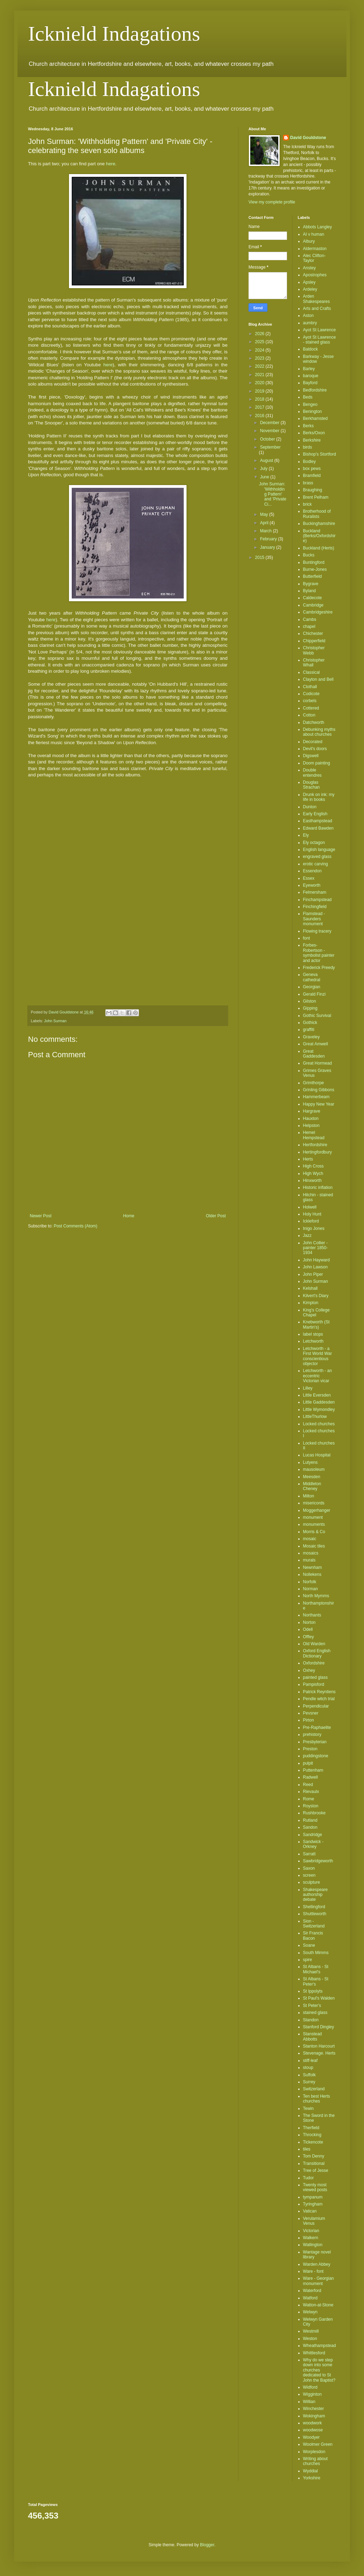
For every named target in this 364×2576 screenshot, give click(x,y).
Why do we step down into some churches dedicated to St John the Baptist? (319, 2370)
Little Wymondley (319, 1409)
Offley (308, 1636)
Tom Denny (313, 2156)
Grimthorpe (313, 1082)
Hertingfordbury (317, 1152)
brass (308, 482)
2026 (260, 333)
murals (309, 1560)
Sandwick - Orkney (313, 1844)
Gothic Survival (317, 1015)
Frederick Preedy (319, 967)
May (264, 514)
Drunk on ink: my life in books (319, 797)
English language (319, 849)
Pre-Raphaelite (317, 1727)
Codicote (311, 693)
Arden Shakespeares (316, 299)
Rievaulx (311, 1791)
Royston (310, 1805)
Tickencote (313, 2142)
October (268, 439)
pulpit (308, 1763)
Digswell (311, 755)
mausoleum (314, 1469)
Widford (310, 2387)
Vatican (310, 2211)
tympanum (313, 2197)
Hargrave (311, 1111)
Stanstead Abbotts (312, 2036)
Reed (308, 1784)
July (264, 468)
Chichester (313, 633)
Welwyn (310, 2312)
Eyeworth (312, 885)
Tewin (308, 2108)
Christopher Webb (314, 650)
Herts (308, 1159)
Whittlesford (314, 2352)
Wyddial (310, 2470)
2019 (260, 391)
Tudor (308, 2177)
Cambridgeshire (318, 612)
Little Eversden (317, 1395)
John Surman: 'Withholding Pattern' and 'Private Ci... (272, 494)
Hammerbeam (316, 1096)
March (266, 530)
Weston (310, 2338)
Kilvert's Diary (316, 1295)
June (265, 477)
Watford (310, 2297)
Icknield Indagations (114, 33)
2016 (260, 415)
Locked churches (319, 1423)
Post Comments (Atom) (75, 1226)
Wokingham (314, 2416)
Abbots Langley (317, 226)
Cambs (309, 619)
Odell (308, 1629)
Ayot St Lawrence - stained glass (319, 340)
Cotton (309, 715)
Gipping (310, 1008)
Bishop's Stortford (319, 454)
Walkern (310, 2237)
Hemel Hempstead (313, 1135)
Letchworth (313, 1341)
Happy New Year (318, 1104)
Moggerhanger (316, 1510)
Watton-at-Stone (318, 2305)
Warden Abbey (316, 2264)
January (268, 547)
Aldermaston (315, 248)
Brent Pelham (316, 497)
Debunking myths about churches (319, 732)
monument (313, 1517)
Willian (309, 2401)
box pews (312, 468)
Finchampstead (317, 899)
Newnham (312, 1567)
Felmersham (315, 892)
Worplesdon (314, 2451)
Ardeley (310, 289)
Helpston (311, 1125)
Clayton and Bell (318, 679)
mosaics (310, 1553)
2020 (260, 382)
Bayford (310, 382)
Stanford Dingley (318, 2026)
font (306, 938)
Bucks (309, 555)
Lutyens (310, 1462)
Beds (308, 397)
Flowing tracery (317, 931)
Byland (309, 590)
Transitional (314, 2163)
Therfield (311, 2127)
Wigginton (312, 2394)
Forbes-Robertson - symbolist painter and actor (319, 953)
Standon (311, 2019)
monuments (314, 1524)
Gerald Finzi (314, 994)
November (270, 430)
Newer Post (40, 1215)
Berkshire (312, 440)
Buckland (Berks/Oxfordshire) (319, 535)
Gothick (310, 1022)
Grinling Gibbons (318, 1089)
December (270, 422)
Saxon (309, 1868)
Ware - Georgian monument (318, 2281)
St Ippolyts (313, 1991)
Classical (311, 672)
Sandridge (312, 1834)
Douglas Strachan (311, 785)
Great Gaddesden (314, 1054)
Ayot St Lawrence (319, 329)
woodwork (312, 2423)
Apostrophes (315, 274)
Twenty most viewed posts (315, 2187)
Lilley (308, 1388)
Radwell (310, 1777)
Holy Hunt (312, 1214)
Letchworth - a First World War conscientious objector (317, 1356)
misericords (313, 1503)
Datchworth (313, 722)
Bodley (309, 461)
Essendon (312, 870)
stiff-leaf (310, 2060)
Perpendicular (316, 1706)
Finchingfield (315, 906)
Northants (312, 1615)
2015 (260, 557)
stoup (308, 2067)
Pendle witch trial (319, 1698)
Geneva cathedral (311, 977)
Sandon (310, 1827)
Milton (308, 1496)
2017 (260, 407)
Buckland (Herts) (318, 548)
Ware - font (313, 2271)
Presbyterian (315, 1741)
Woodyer (311, 2437)
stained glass (315, 2012)
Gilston (309, 1001)
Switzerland (314, 2088)
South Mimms (316, 1952)
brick (307, 504)
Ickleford (311, 1221)
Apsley (309, 282)
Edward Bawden (318, 828)
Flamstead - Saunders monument (314, 918)
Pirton (308, 1720)
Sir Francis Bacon (313, 1935)
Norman (310, 1588)
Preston (310, 1748)
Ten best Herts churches (316, 2099)
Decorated (312, 741)
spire (307, 1959)
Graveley (311, 1036)
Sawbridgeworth (318, 1860)
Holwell (310, 1207)
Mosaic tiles (314, 1546)
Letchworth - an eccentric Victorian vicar (317, 1375)
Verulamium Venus (314, 2221)
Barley (309, 368)
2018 (260, 399)
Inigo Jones (313, 1228)
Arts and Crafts (317, 308)
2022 (260, 366)
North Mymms (316, 1595)
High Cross (313, 1166)
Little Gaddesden (319, 1402)
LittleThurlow (315, 1416)
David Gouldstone (308, 137)
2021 (260, 374)
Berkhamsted (315, 418)
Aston (308, 315)
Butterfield (312, 576)
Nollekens (312, 1574)
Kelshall (310, 1288)
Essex (309, 878)
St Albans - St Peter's (316, 1981)
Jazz (307, 1235)
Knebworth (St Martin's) (316, 1324)
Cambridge (313, 605)
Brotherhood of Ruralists (317, 514)
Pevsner (310, 1713)
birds (307, 447)
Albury (309, 241)
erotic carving (315, 863)
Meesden (311, 1476)
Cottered (311, 708)
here (110, 163)
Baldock (310, 349)
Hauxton (311, 1118)
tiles (306, 2149)
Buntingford (313, 562)
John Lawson (315, 1267)
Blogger (207, 2544)
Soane (309, 1945)
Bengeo (310, 404)
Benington (312, 411)
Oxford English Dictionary (317, 1653)
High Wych (313, 1173)
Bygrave (310, 583)
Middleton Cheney (312, 1486)
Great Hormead (317, 1063)
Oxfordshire (314, 1663)
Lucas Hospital (317, 1455)
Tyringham (313, 2204)
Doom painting (316, 763)
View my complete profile (271, 202)
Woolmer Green (317, 2444)
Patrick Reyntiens (319, 1691)
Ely (306, 835)
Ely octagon (314, 842)
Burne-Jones (315, 569)
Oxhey (309, 1670)
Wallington (313, 2244)
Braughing (312, 489)
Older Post (216, 1215)
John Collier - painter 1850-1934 (315, 1247)
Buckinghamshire (319, 523)
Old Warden (314, 1643)
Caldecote (312, 597)
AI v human (313, 234)
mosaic (309, 1538)
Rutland (310, 1820)
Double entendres (312, 772)
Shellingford (314, 1906)
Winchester (313, 2408)
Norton (309, 1622)
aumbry (310, 322)
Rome (308, 1798)
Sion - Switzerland (314, 1923)
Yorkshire (312, 2477)
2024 (260, 350)
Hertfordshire (315, 1144)
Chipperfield (314, 640)
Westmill (311, 2331)
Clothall (310, 686)
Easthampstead (317, 820)
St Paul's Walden (319, 1998)
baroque (310, 375)
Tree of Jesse (315, 2170)
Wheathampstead (319, 2345)
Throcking (312, 2134)
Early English (315, 813)
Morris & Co (314, 1531)
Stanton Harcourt (319, 2046)
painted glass (315, 1677)
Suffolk (309, 2074)
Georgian (311, 986)
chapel (309, 626)
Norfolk (309, 1581)
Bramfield (312, 475)
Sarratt (309, 1853)
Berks (308, 425)
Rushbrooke (314, 1812)
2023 (260, 358)
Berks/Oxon (314, 432)
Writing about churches (315, 2461)
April (265, 522)
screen (309, 1875)
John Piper (313, 1274)
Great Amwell (315, 1043)
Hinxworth (312, 1180)
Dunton (310, 806)
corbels (310, 700)
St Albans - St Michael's (316, 1969)
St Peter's (312, 2005)
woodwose (313, 2430)
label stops (313, 1334)
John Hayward (316, 1260)
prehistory (312, 1734)
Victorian (311, 2230)
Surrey (309, 2081)
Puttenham (313, 1770)
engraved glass (317, 856)
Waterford (312, 2290)
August (267, 460)
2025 (260, 341)
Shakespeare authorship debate (315, 1894)
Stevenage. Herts (319, 2053)
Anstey (309, 267)
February (269, 538)
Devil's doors (315, 748)
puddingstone (315, 1755)
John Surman (55, 1021)
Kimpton (310, 1302)
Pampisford (313, 1684)
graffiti (308, 1029)
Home (128, 1215)
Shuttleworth (315, 1913)
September (270, 447)
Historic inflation (318, 1187)
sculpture (311, 1882)
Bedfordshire (315, 390)
